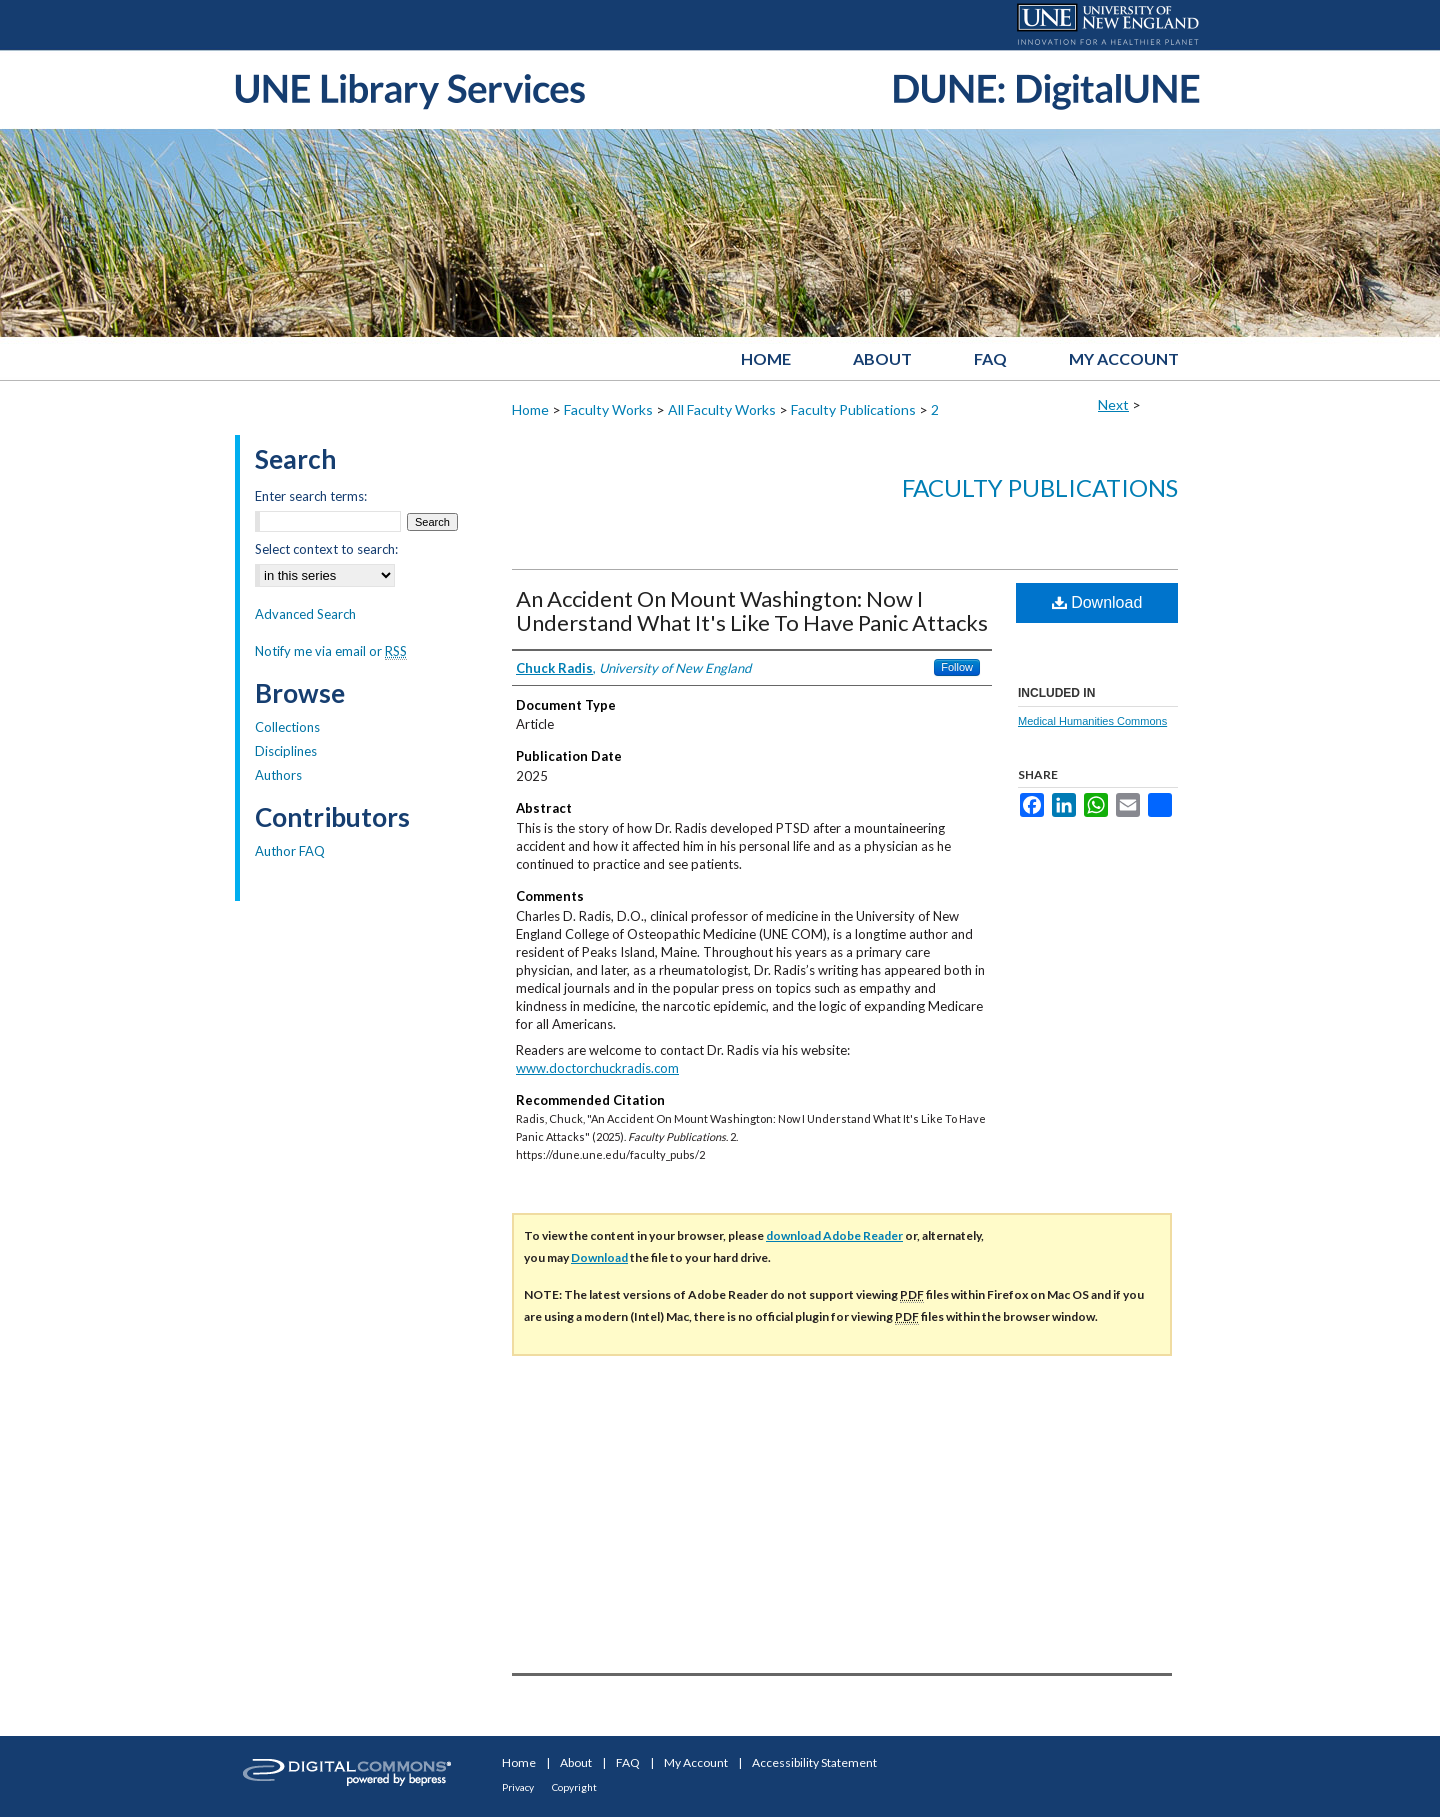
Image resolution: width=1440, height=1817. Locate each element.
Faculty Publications (853, 409)
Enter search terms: (311, 496)
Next (1113, 404)
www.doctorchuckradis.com (597, 1068)
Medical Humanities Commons (1092, 721)
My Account (696, 1762)
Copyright (574, 1787)
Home (530, 409)
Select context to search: (326, 549)
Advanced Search (305, 614)
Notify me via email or (331, 651)
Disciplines (286, 751)
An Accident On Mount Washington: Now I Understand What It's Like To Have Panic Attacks (752, 610)
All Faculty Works (722, 409)
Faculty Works (608, 409)
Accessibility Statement (814, 1762)
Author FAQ (290, 851)
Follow (957, 667)
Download (1097, 602)
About (576, 1762)
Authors (278, 775)
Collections (287, 727)
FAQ (628, 1762)
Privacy (518, 1787)
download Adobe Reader (834, 1235)
